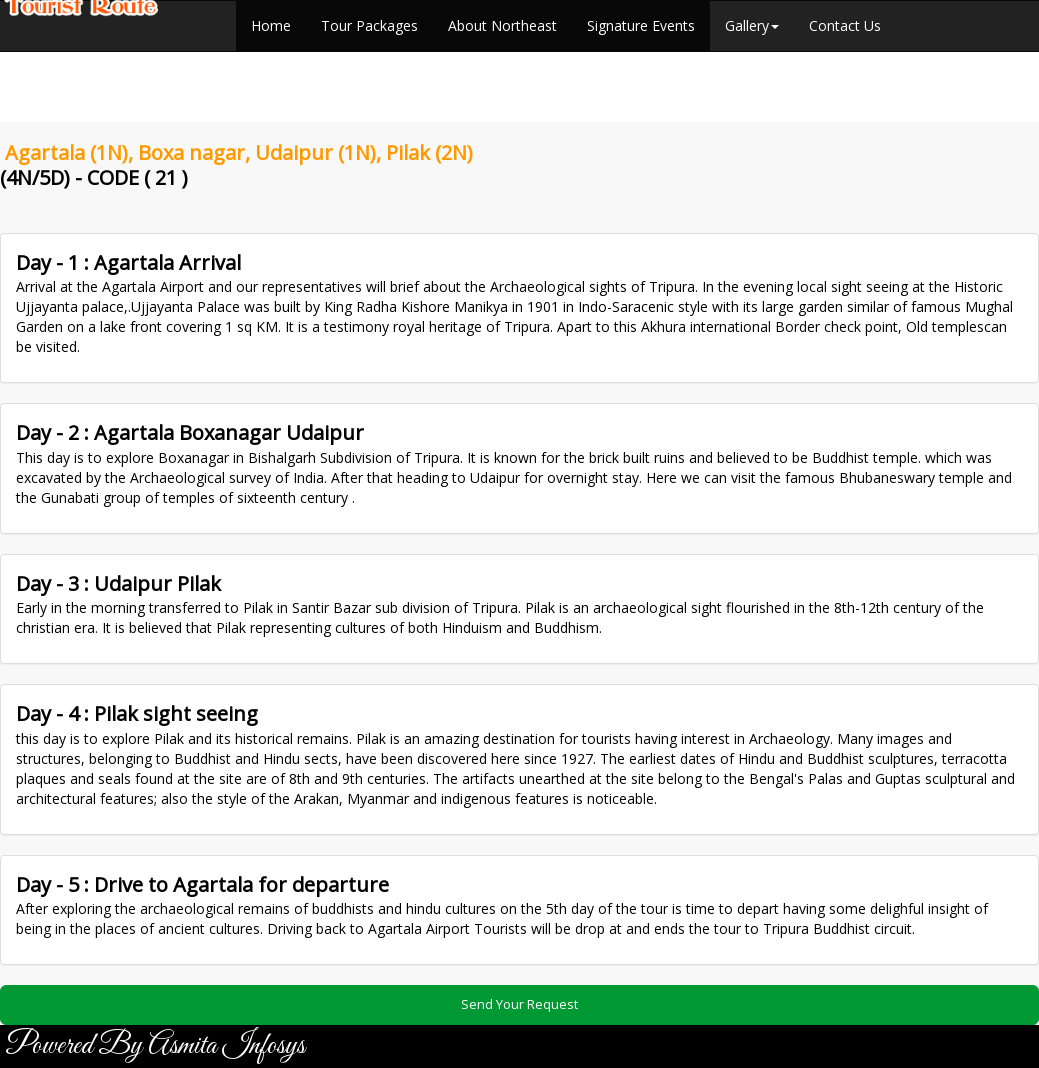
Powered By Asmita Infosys (155, 1046)
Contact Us (845, 25)
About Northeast (502, 25)
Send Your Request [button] (519, 1004)
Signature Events (641, 25)
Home (271, 25)
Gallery (752, 25)
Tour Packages (369, 25)
